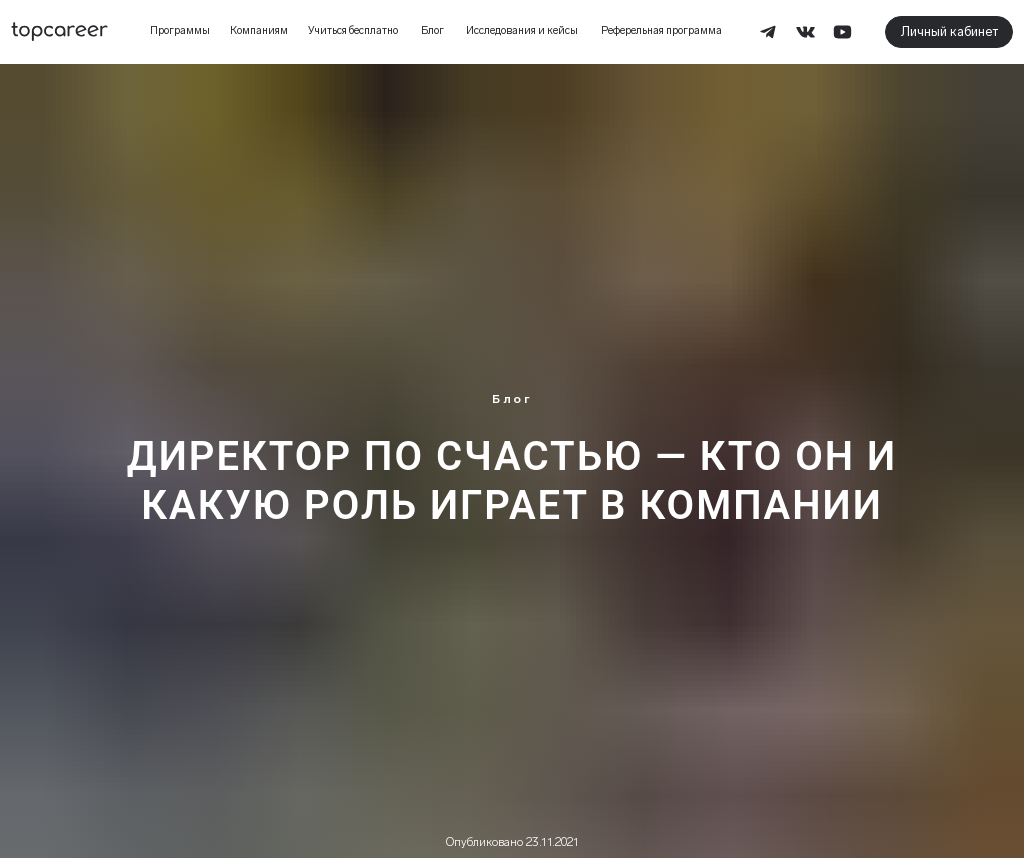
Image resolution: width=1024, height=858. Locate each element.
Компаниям (259, 30)
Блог (432, 30)
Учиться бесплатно (353, 30)
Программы (180, 30)
